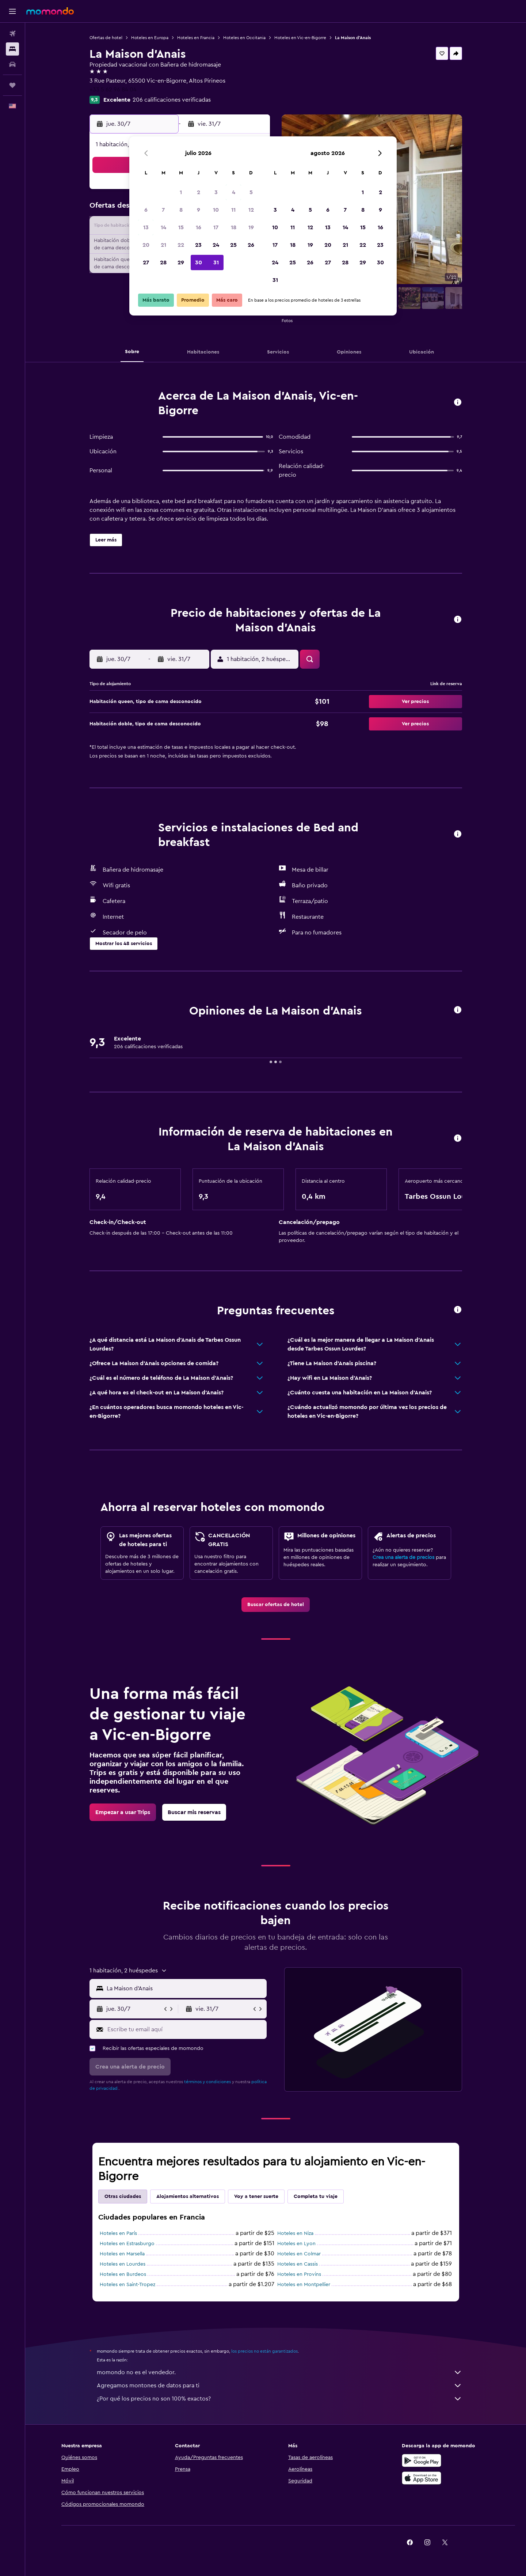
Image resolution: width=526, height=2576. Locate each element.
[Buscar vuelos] (12, 33)
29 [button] (181, 262)
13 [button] (146, 227)
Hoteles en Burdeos (123, 2274)
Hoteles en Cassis (297, 2264)
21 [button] (163, 245)
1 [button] (181, 192)
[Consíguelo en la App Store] (421, 2478)
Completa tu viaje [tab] (316, 2196)
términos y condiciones (207, 2082)
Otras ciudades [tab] (122, 2196)
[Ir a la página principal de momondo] (50, 11)
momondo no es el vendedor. (279, 2372)
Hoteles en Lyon (296, 2243)
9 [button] (198, 210)
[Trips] (12, 85)
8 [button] (181, 210)
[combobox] (185, 1988)
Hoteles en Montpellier (303, 2284)
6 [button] (146, 210)
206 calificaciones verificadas (172, 100)
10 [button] (216, 210)
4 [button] (233, 192)
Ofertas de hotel (105, 37)
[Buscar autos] (12, 64)
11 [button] (233, 210)
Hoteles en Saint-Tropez (127, 2284)
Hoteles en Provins (299, 2274)
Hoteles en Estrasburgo (127, 2243)
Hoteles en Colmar (299, 2253)
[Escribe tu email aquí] (185, 2029)
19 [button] (251, 227)
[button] (12, 11)
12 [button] (251, 210)
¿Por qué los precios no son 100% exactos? (279, 2398)
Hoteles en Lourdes (122, 2264)
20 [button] (145, 245)
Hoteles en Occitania (244, 37)
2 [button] (198, 192)
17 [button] (215, 227)
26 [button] (251, 245)
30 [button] (198, 262)
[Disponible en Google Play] (421, 2460)
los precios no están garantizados (264, 2351)
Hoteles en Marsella (122, 2253)
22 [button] (181, 245)
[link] (275, 1604)
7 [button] (163, 210)
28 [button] (163, 262)
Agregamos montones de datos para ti (279, 2385)
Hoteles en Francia (195, 37)
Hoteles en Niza (295, 2233)
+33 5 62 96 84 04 (113, 89)
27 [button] (146, 262)
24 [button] (216, 245)
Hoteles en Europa (149, 37)
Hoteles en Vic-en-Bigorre (300, 37)
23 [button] (198, 245)
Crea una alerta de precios (403, 1557)
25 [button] (233, 245)
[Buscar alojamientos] (12, 49)
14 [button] (163, 227)
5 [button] (251, 192)
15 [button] (181, 227)
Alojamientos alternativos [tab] (187, 2196)
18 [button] (233, 227)
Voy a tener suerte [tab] (256, 2196)
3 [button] (216, 192)
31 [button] (216, 262)
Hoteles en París (118, 2233)
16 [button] (198, 227)
